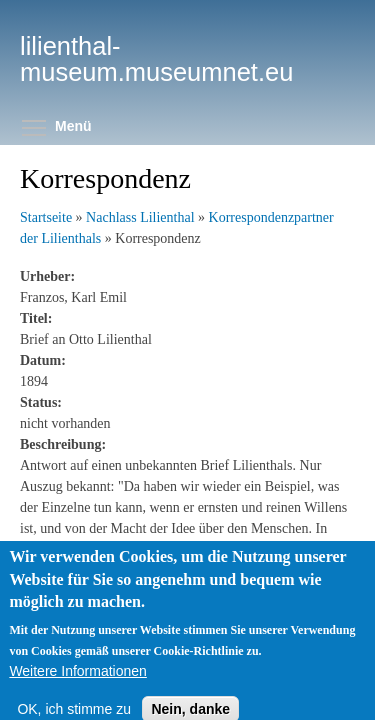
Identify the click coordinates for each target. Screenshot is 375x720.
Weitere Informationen (77, 682)
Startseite (46, 217)
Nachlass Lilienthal (140, 217)
